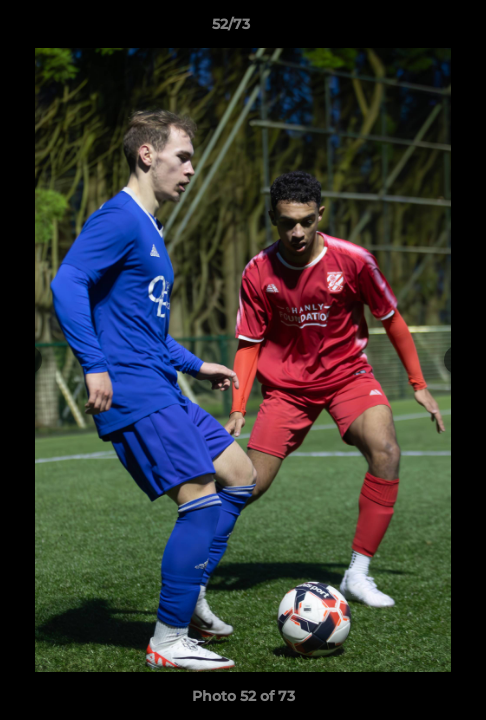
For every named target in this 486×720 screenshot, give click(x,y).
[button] (414, 29)
